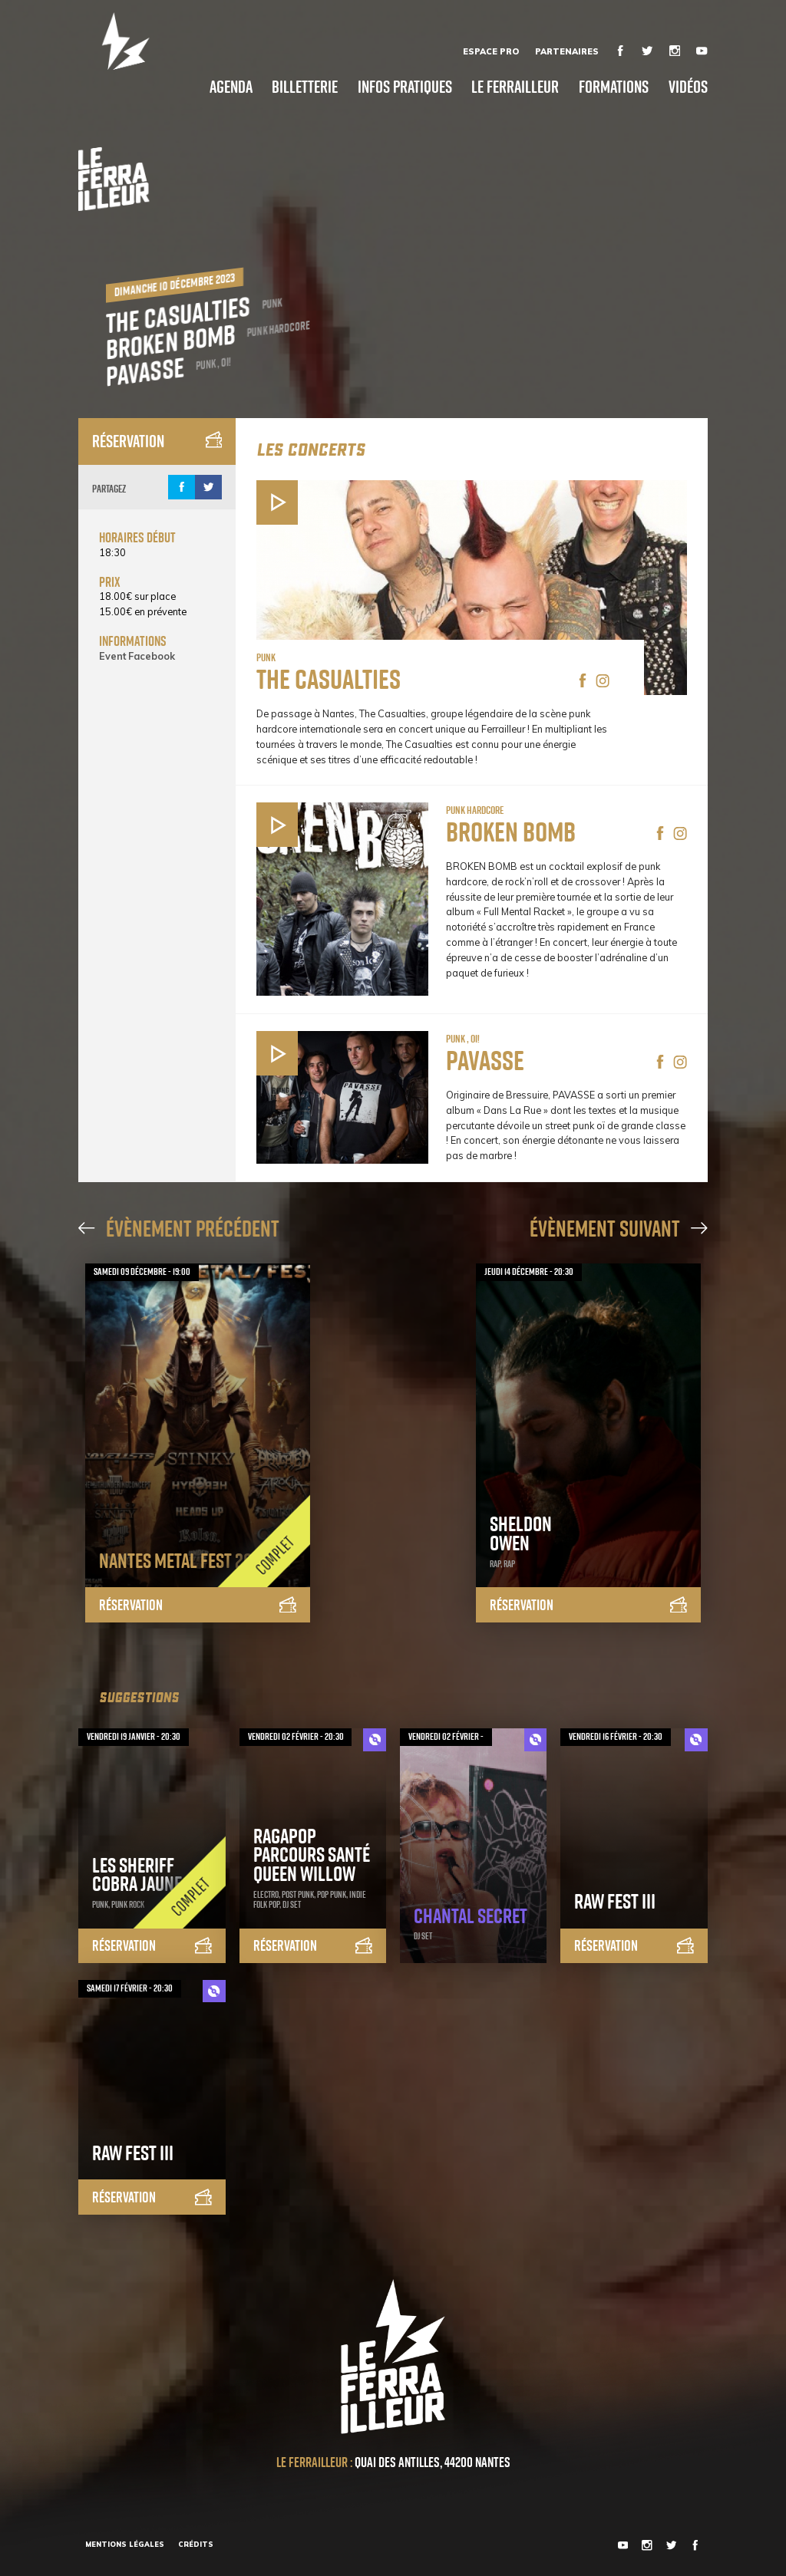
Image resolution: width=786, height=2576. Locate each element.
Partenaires (567, 51)
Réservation (157, 441)
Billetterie (305, 87)
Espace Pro (491, 51)
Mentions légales (124, 2544)
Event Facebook (137, 656)
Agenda (231, 87)
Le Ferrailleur (515, 87)
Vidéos (688, 87)
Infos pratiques (405, 87)
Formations (614, 87)
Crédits (195, 2544)
